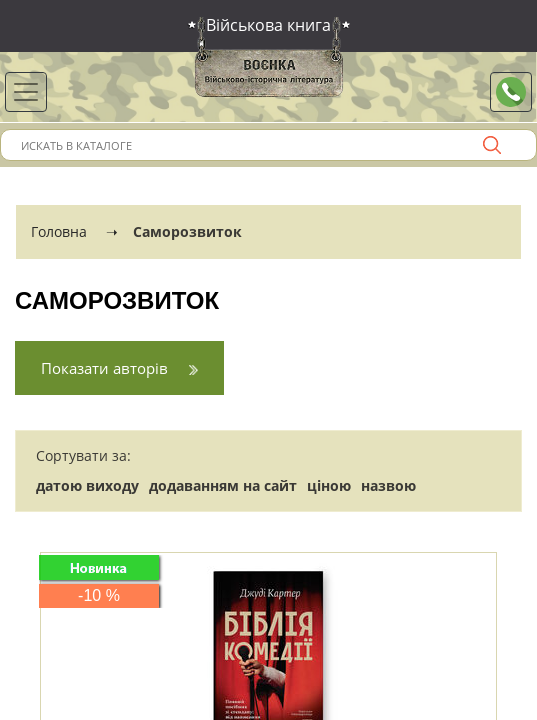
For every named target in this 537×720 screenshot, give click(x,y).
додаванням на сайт (223, 485)
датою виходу (87, 485)
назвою (388, 485)
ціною (329, 485)
